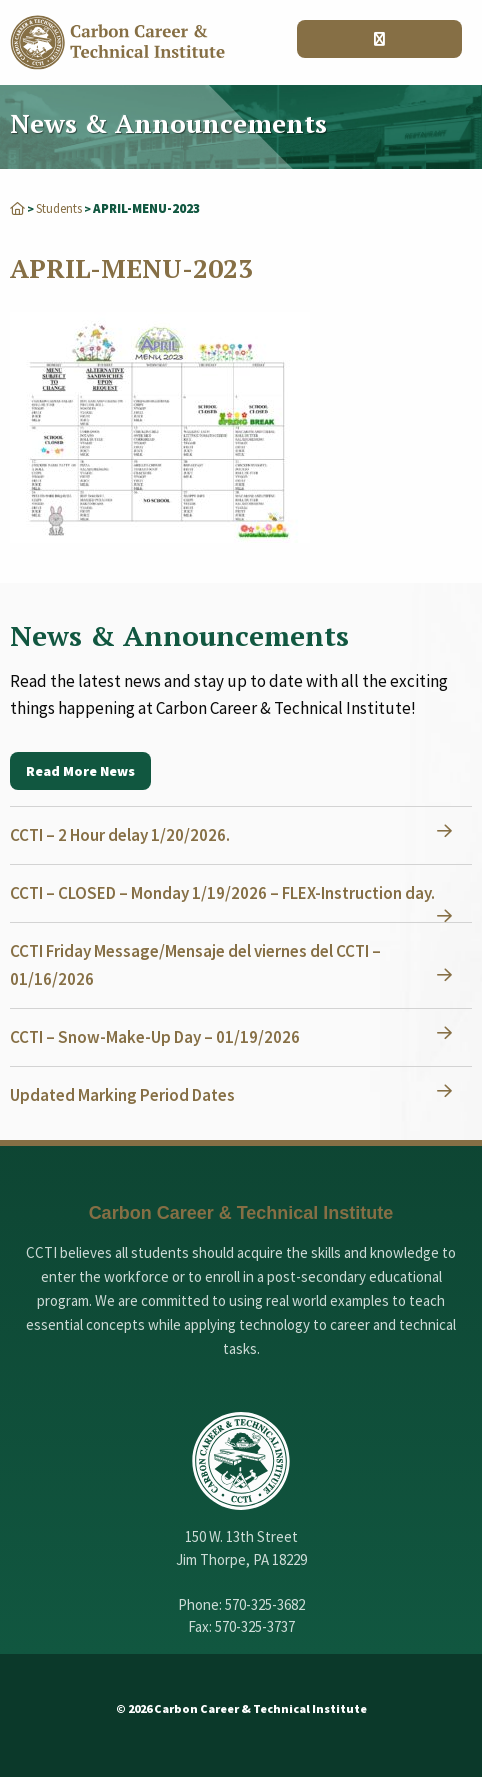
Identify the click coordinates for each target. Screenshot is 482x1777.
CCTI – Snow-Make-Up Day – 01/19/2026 (155, 1037)
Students (59, 208)
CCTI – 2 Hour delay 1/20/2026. (120, 835)
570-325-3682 (265, 1604)
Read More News (80, 771)
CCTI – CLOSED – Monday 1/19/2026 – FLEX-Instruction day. (222, 893)
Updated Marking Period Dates (122, 1095)
